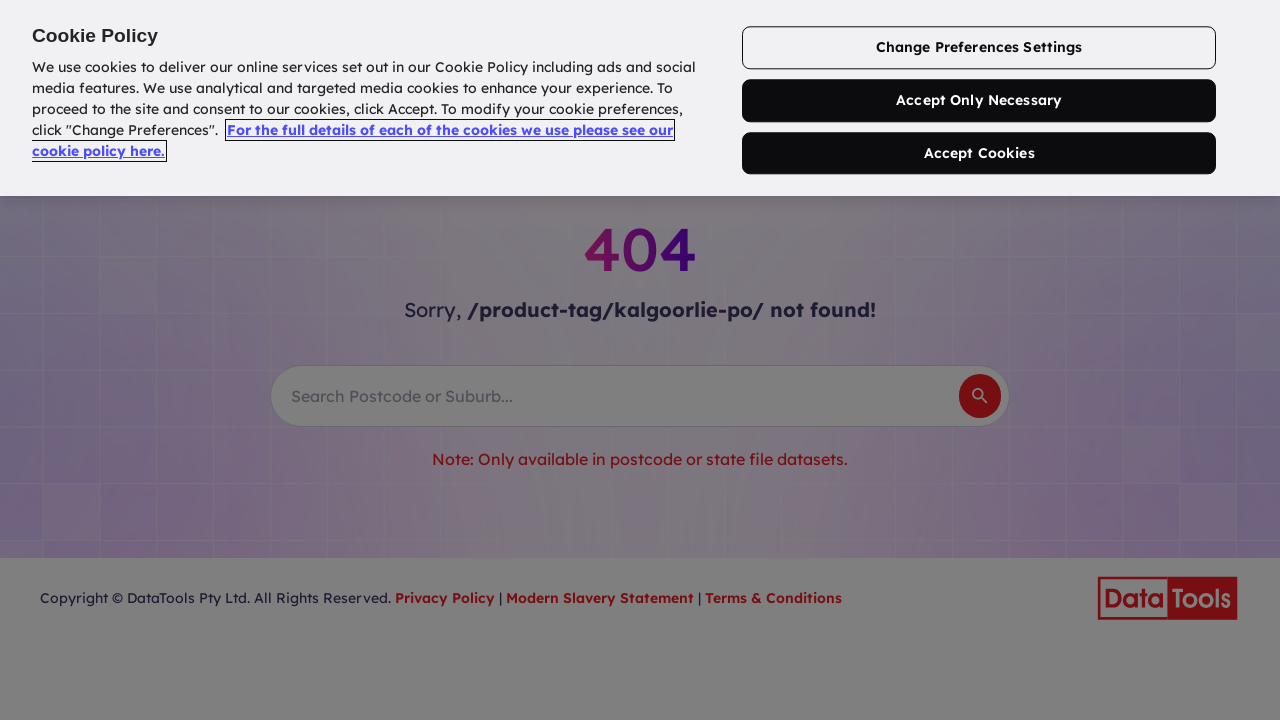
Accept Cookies (979, 153)
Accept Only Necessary (979, 100)
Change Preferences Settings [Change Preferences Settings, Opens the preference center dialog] (979, 47)
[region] (640, 98)
